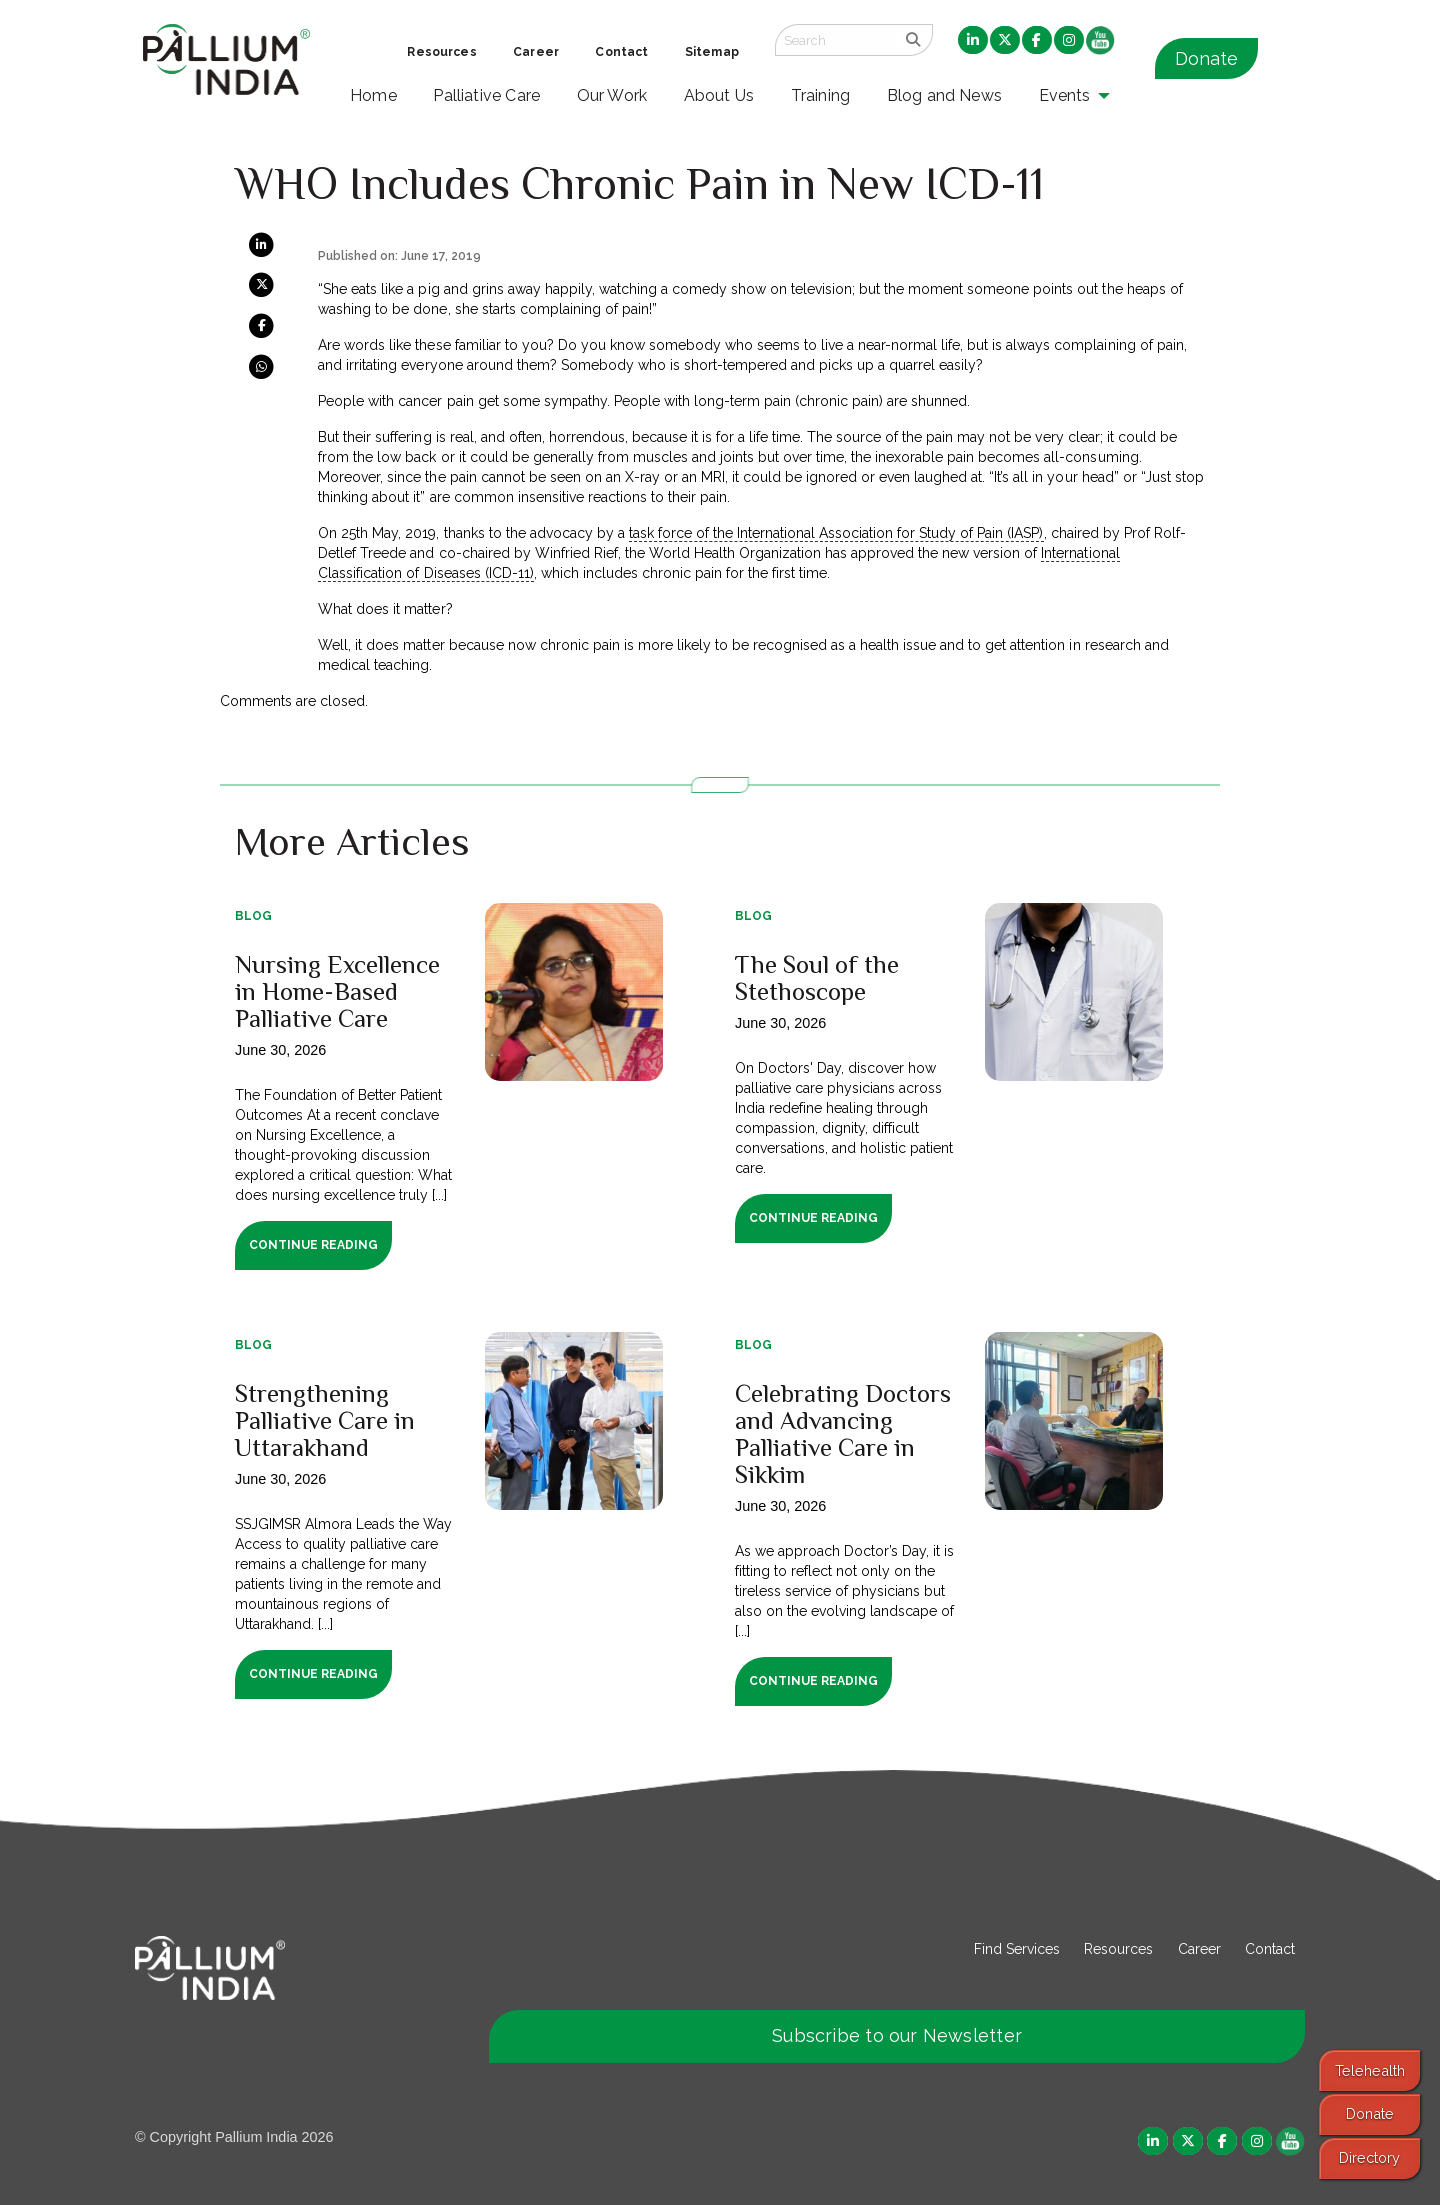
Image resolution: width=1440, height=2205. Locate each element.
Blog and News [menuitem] (944, 95)
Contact (1270, 1949)
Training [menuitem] (821, 95)
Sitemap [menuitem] (712, 52)
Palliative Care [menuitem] (486, 95)
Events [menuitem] (1065, 95)
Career (1199, 1949)
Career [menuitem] (536, 52)
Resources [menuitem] (441, 52)
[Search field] (835, 40)
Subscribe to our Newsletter (897, 2035)
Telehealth (1370, 2070)
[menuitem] (973, 41)
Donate (1206, 58)
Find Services (1017, 1949)
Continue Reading (313, 1245)
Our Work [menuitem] (612, 95)
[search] (913, 40)
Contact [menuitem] (621, 52)
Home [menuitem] (373, 95)
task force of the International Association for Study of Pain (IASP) (836, 533)
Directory (1369, 2157)
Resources (1118, 1949)
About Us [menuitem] (719, 95)
